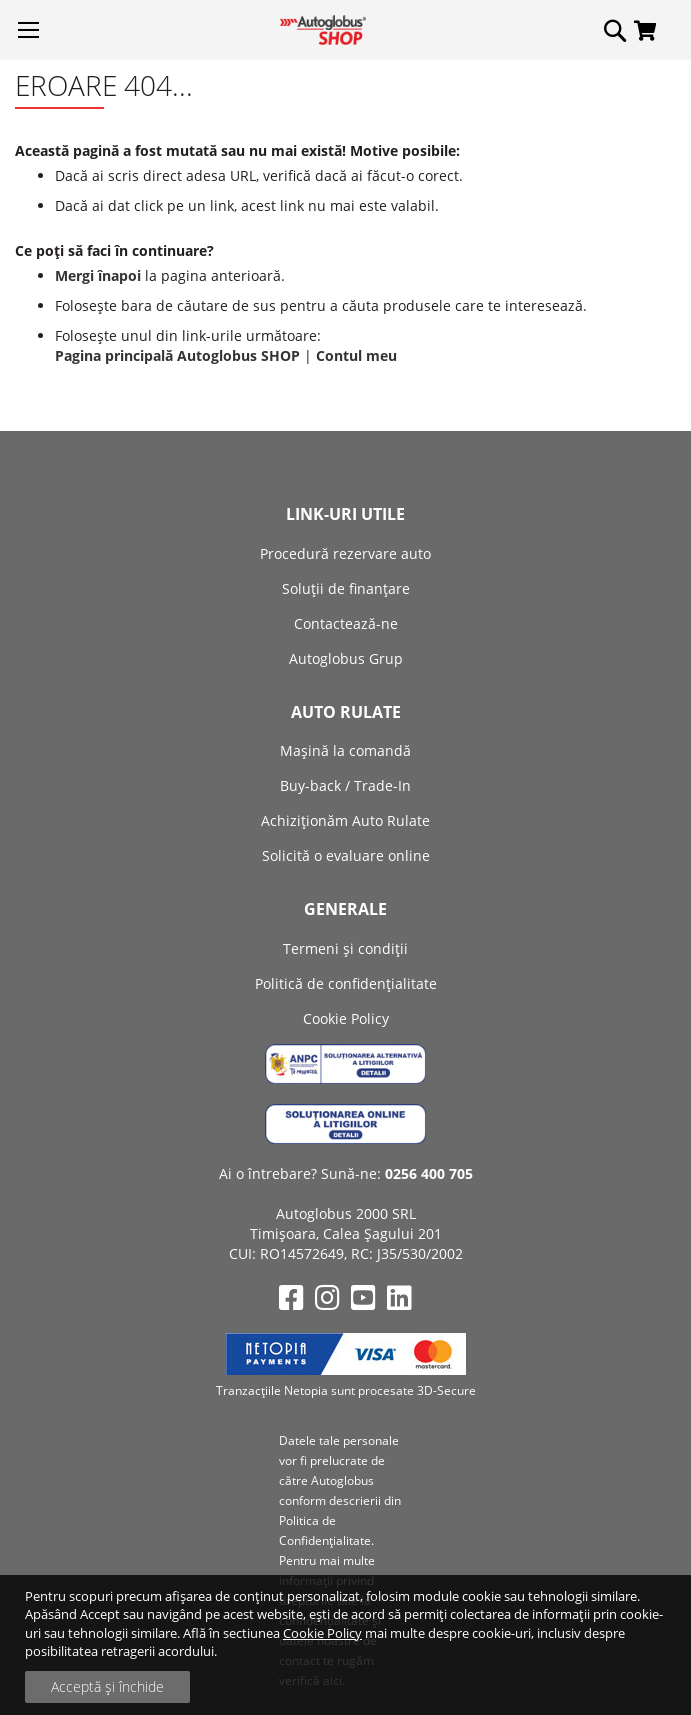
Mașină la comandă (345, 750)
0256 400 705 (429, 1173)
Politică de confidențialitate (346, 983)
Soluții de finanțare (346, 588)
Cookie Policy (322, 1633)
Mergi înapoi (98, 275)
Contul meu (356, 355)
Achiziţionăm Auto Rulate (345, 820)
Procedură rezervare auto (345, 553)
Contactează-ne (346, 623)
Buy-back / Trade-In (345, 785)
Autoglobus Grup (346, 658)
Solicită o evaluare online (346, 855)
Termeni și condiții (345, 948)
